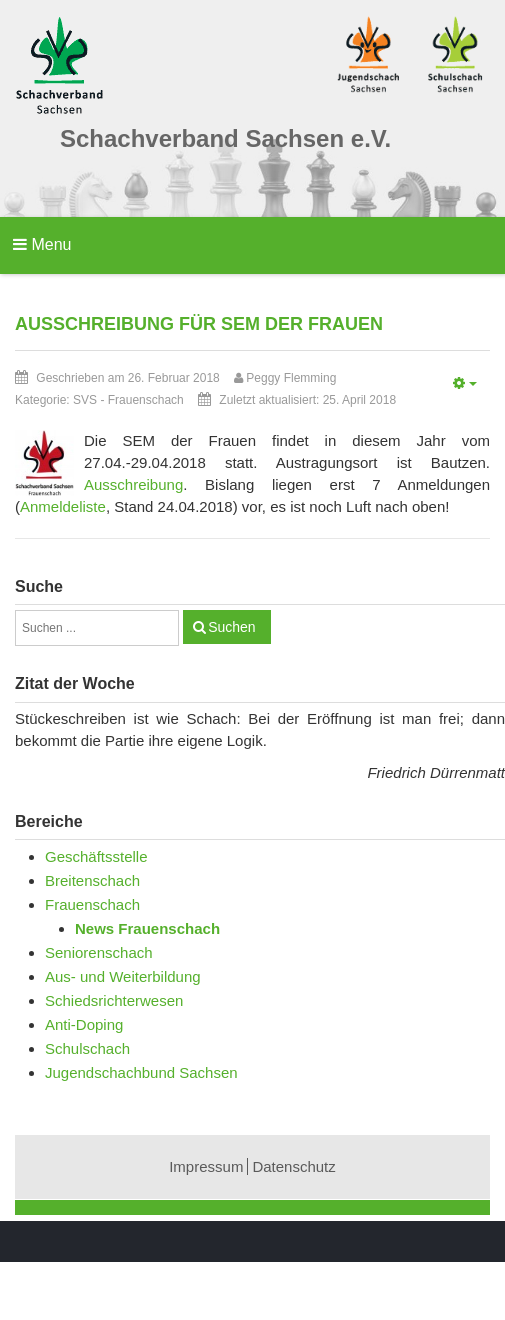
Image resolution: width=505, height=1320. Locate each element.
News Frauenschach (147, 928)
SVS (85, 400)
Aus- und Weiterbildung (123, 976)
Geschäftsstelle (96, 856)
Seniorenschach (99, 952)
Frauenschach (146, 400)
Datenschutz (293, 1166)
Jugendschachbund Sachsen (141, 1072)
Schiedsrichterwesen (114, 1000)
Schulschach (87, 1048)
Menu (42, 244)
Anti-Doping (84, 1024)
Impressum (206, 1166)
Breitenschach (92, 880)
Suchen (231, 627)
